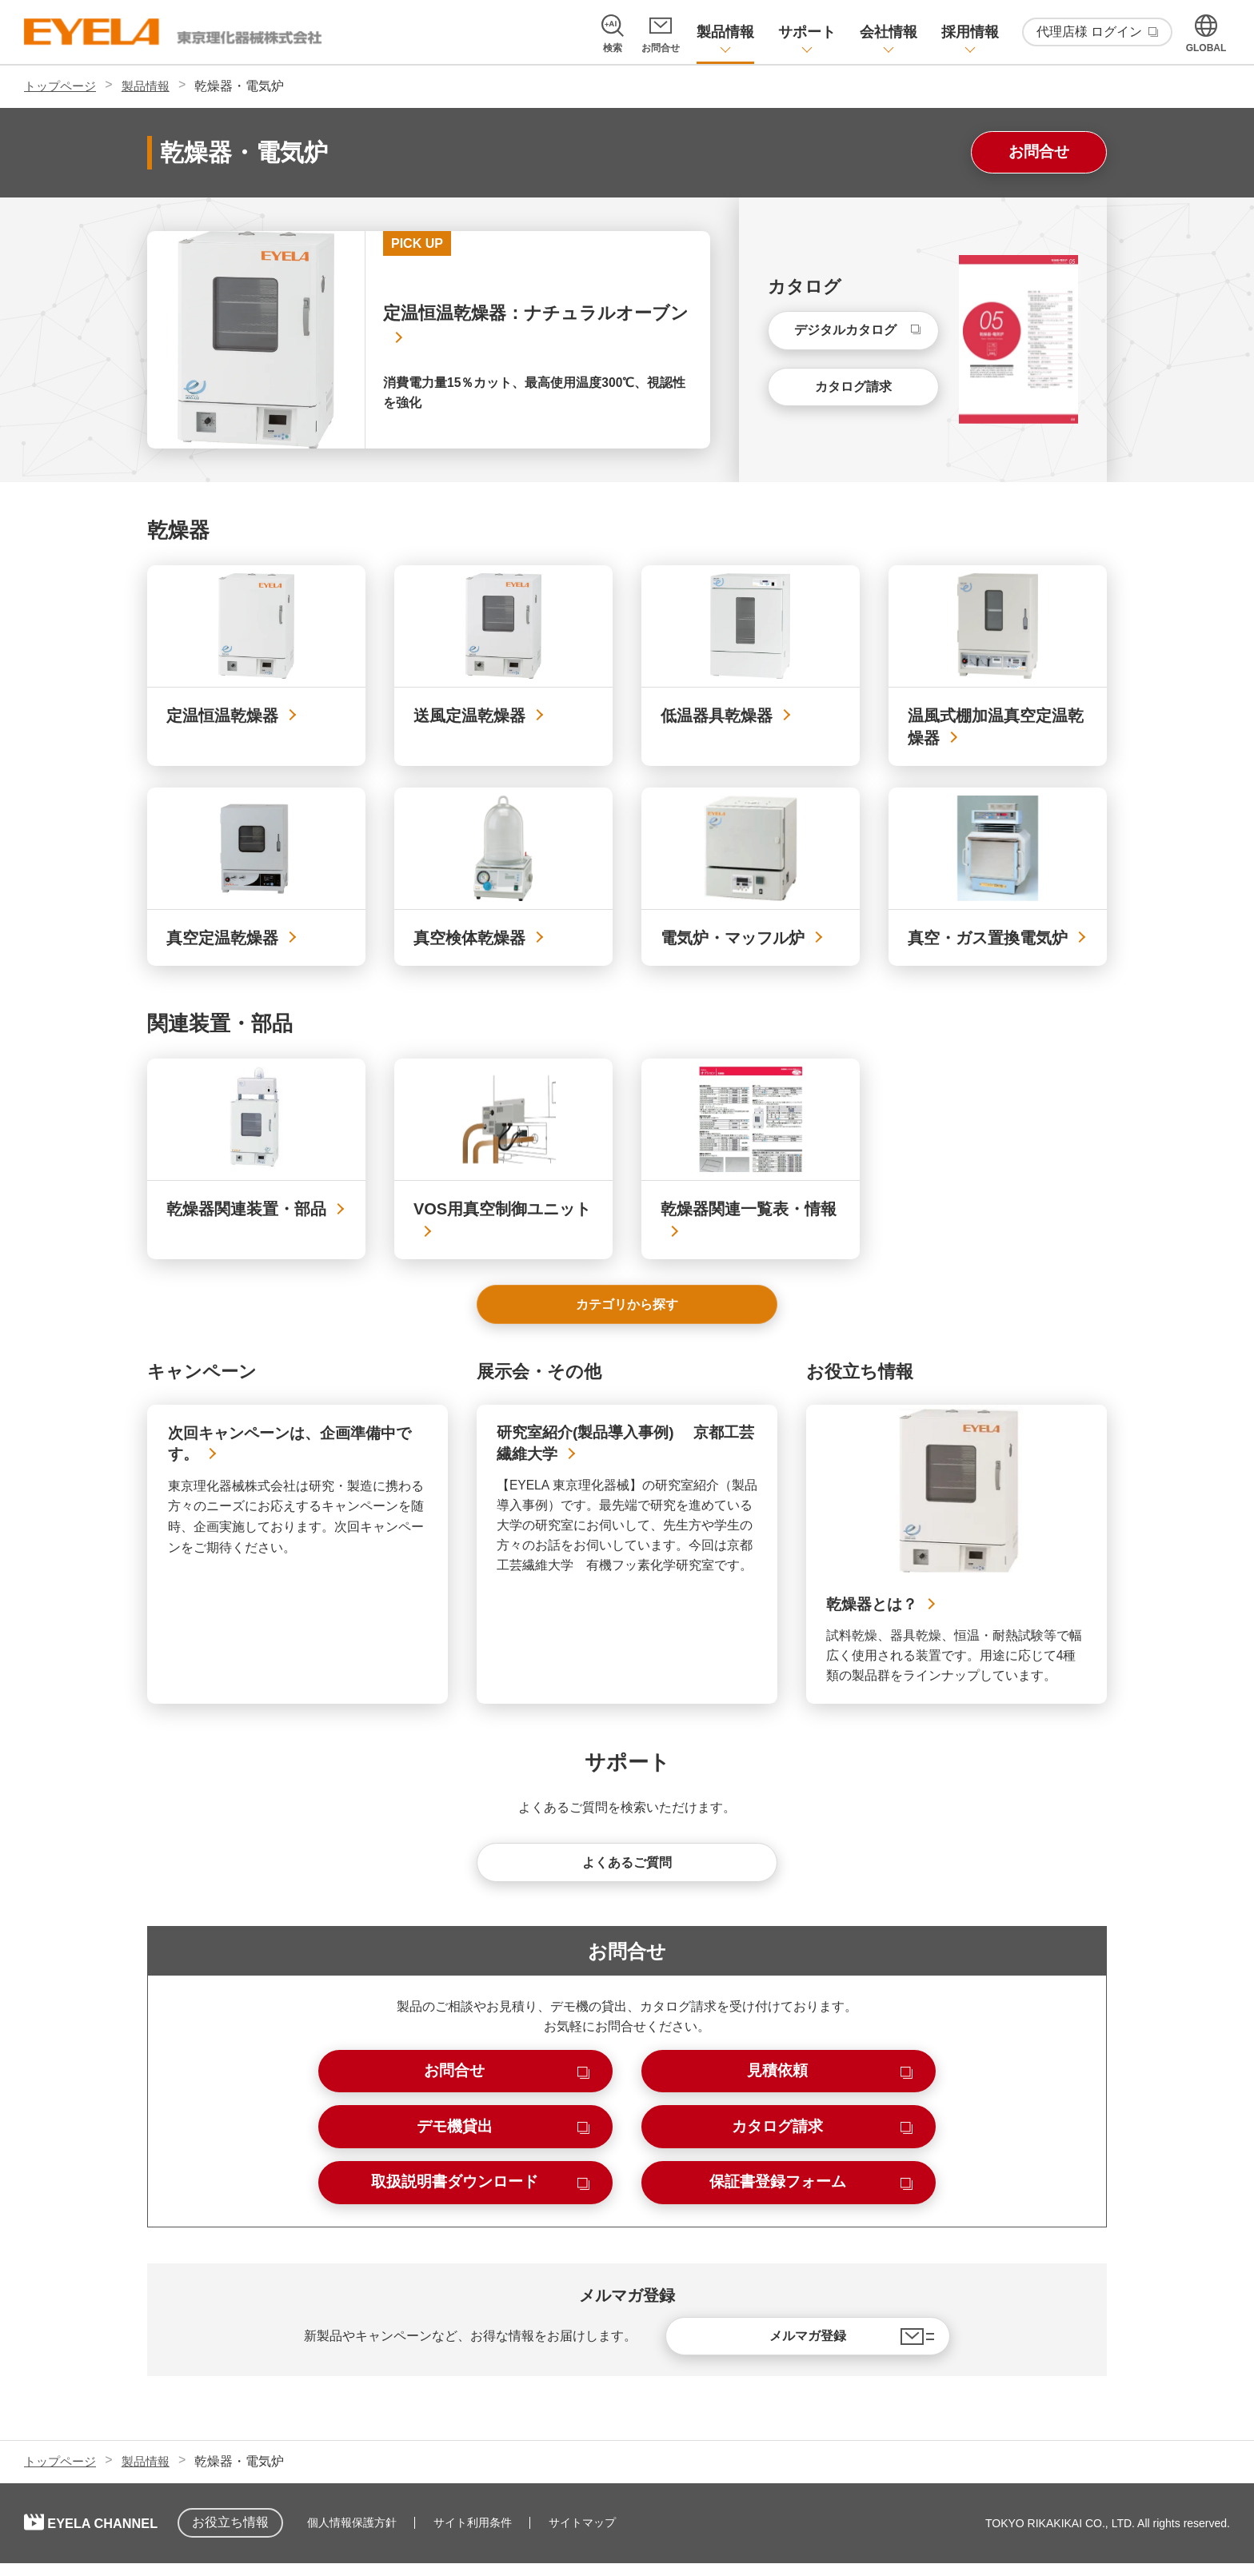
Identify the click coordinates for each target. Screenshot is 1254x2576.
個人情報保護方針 (382, 2536)
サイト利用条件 (503, 2536)
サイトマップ (612, 2536)
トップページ (62, 86)
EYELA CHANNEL (120, 2536)
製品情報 (152, 86)
